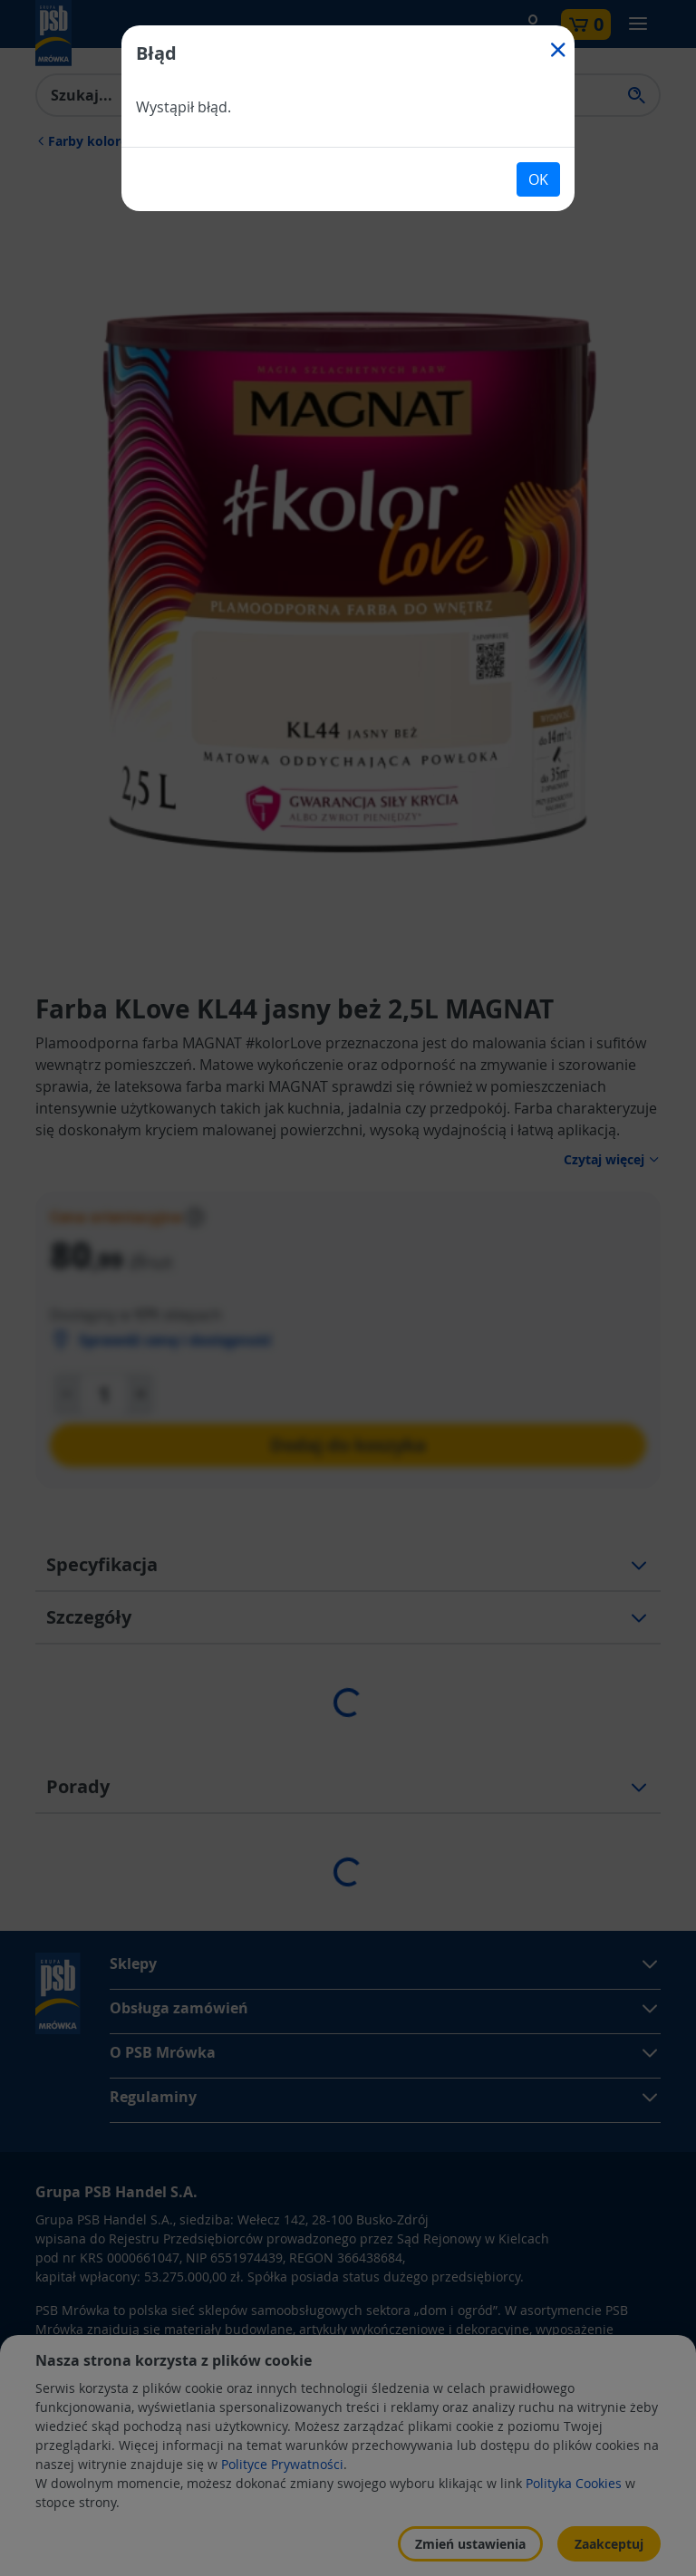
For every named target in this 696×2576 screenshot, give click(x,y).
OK (538, 179)
